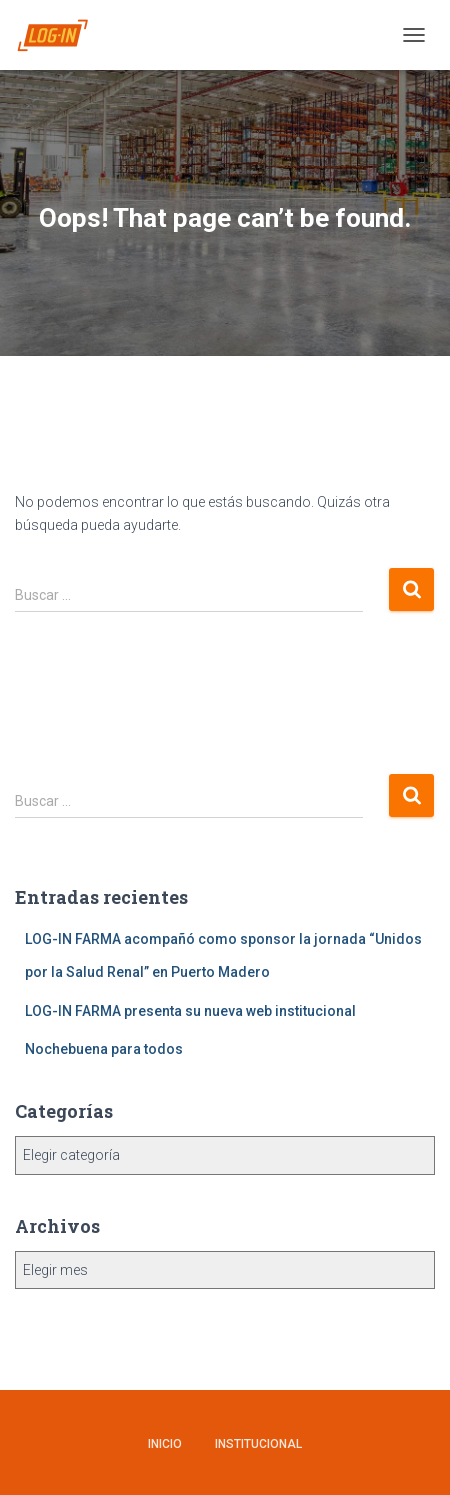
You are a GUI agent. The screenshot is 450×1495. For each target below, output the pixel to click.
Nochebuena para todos (104, 1049)
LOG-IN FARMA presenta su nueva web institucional (190, 1011)
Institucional (258, 1444)
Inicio (165, 1444)
